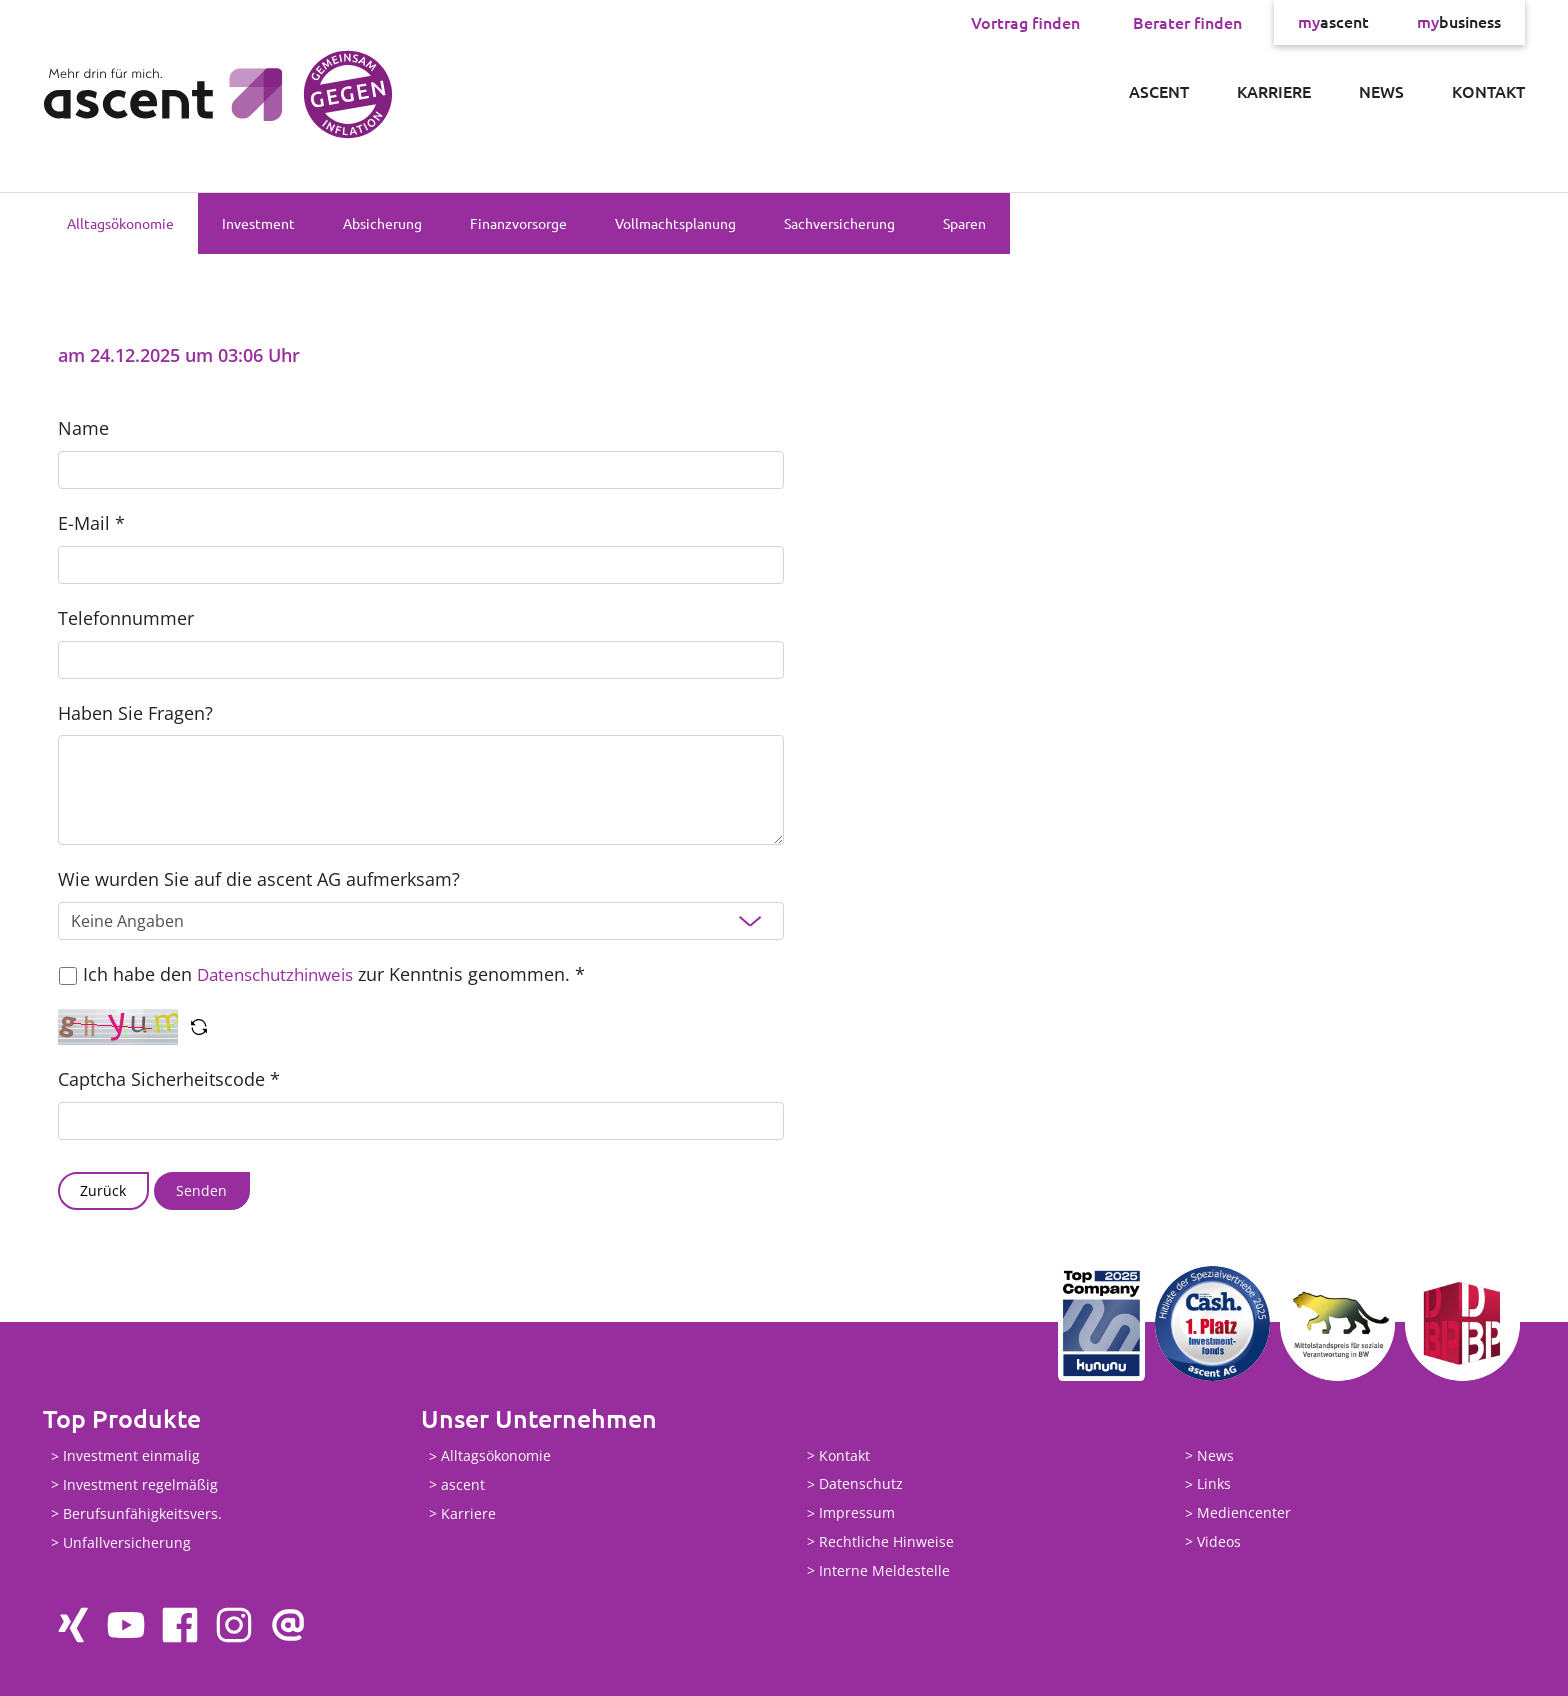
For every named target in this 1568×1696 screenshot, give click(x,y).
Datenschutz (861, 1484)
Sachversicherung (839, 223)
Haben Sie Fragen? (135, 713)
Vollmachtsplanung (675, 223)
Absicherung (382, 223)
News (1381, 91)
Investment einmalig (131, 1456)
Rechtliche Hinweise (886, 1541)
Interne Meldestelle (884, 1570)
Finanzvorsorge (518, 223)
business (1459, 22)
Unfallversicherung (127, 1542)
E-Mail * (91, 523)
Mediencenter (1244, 1513)
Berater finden (1187, 22)
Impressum (857, 1513)
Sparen (964, 223)
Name (83, 428)
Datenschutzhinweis (281, 974)
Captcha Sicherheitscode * (169, 1079)
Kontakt (1488, 91)
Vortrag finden (1025, 22)
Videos (1219, 1541)
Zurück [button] (103, 1190)
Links (1214, 1484)
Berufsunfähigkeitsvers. (142, 1513)
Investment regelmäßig (140, 1484)
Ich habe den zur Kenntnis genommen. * (340, 974)
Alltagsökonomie (120, 223)
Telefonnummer (126, 618)
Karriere (1274, 91)
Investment (258, 223)
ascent (1333, 22)
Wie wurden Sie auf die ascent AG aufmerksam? (259, 879)
